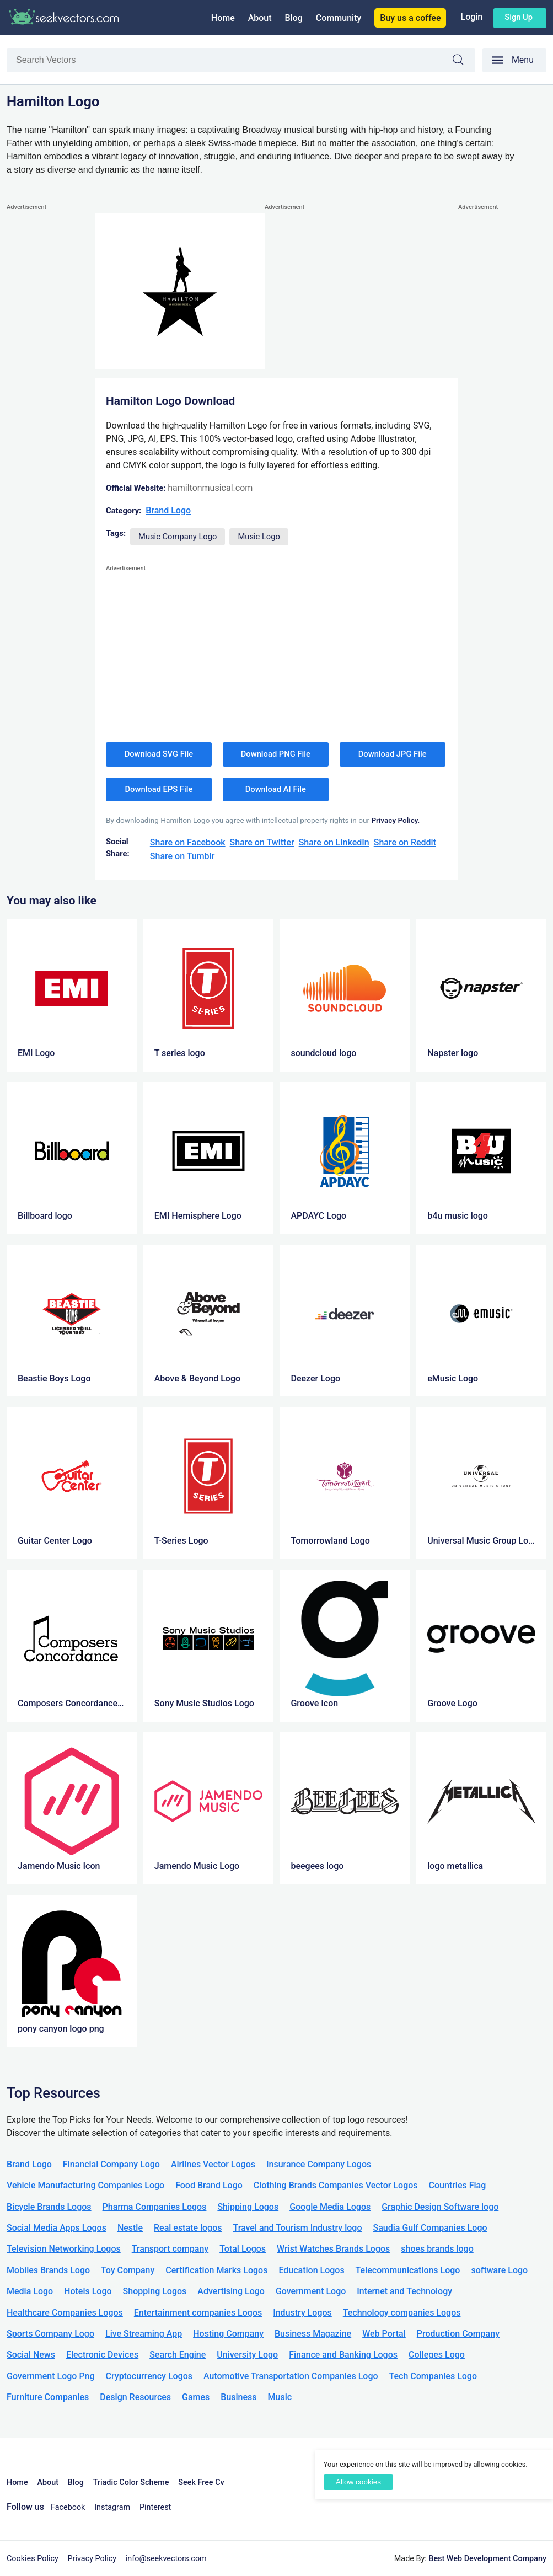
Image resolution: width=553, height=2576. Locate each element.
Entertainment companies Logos (198, 2312)
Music (280, 2397)
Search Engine (177, 2354)
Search (464, 61)
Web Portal (384, 2333)
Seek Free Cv (201, 2482)
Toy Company (127, 2270)
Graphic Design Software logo (440, 2207)
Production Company (458, 2333)
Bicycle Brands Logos (49, 2207)
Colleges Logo (437, 2354)
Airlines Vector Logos (213, 2164)
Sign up (518, 17)
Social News (31, 2354)
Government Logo (311, 2291)
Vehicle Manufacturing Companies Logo (85, 2185)
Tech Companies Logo (433, 2376)
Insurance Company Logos (318, 2164)
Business (238, 2397)
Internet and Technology (404, 2291)
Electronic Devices (102, 2354)
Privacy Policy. (395, 820)
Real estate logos (188, 2227)
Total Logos (242, 2248)
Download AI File (275, 789)
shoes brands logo (437, 2248)
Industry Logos (302, 2312)
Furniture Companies (48, 2397)
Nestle (130, 2227)
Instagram (112, 2507)
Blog (294, 18)
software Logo (499, 2270)
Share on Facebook (188, 842)
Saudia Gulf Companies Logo (430, 2227)
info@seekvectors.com (166, 2558)
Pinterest (155, 2507)
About (260, 18)
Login (471, 17)
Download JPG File (392, 754)
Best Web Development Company (487, 2558)
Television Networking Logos (64, 2248)
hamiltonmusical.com (210, 488)
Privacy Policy (92, 2558)
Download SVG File (159, 754)
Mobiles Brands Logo (48, 2270)
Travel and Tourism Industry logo (297, 2227)
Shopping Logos (155, 2291)
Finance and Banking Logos (343, 2354)
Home (223, 18)
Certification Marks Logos (216, 2270)
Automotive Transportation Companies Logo (290, 2376)
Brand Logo (168, 510)
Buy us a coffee (410, 18)
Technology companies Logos (402, 2312)
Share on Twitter (262, 842)
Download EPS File (159, 789)
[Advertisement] (51, 378)
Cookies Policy (32, 2558)
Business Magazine (313, 2333)
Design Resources (135, 2397)
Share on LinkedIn (334, 842)
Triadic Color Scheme (131, 2482)
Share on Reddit (405, 842)
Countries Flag (457, 2185)
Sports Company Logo (50, 2333)
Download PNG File (275, 754)
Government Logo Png (51, 2376)
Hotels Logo (87, 2291)
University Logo (247, 2354)
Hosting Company (228, 2333)
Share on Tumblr (182, 856)
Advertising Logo (231, 2291)
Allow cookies (358, 2482)
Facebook (68, 2507)
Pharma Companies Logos (155, 2207)
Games (196, 2397)
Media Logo (30, 2291)
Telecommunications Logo (408, 2270)
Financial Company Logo (111, 2164)
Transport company (170, 2248)
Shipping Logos (247, 2207)
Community (338, 18)
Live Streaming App (143, 2333)
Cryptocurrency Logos (149, 2376)
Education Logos (311, 2270)
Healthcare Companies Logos (65, 2312)
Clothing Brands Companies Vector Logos (336, 2185)
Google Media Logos (330, 2207)
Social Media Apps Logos (56, 2227)
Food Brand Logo (209, 2185)
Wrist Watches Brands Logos (333, 2248)
